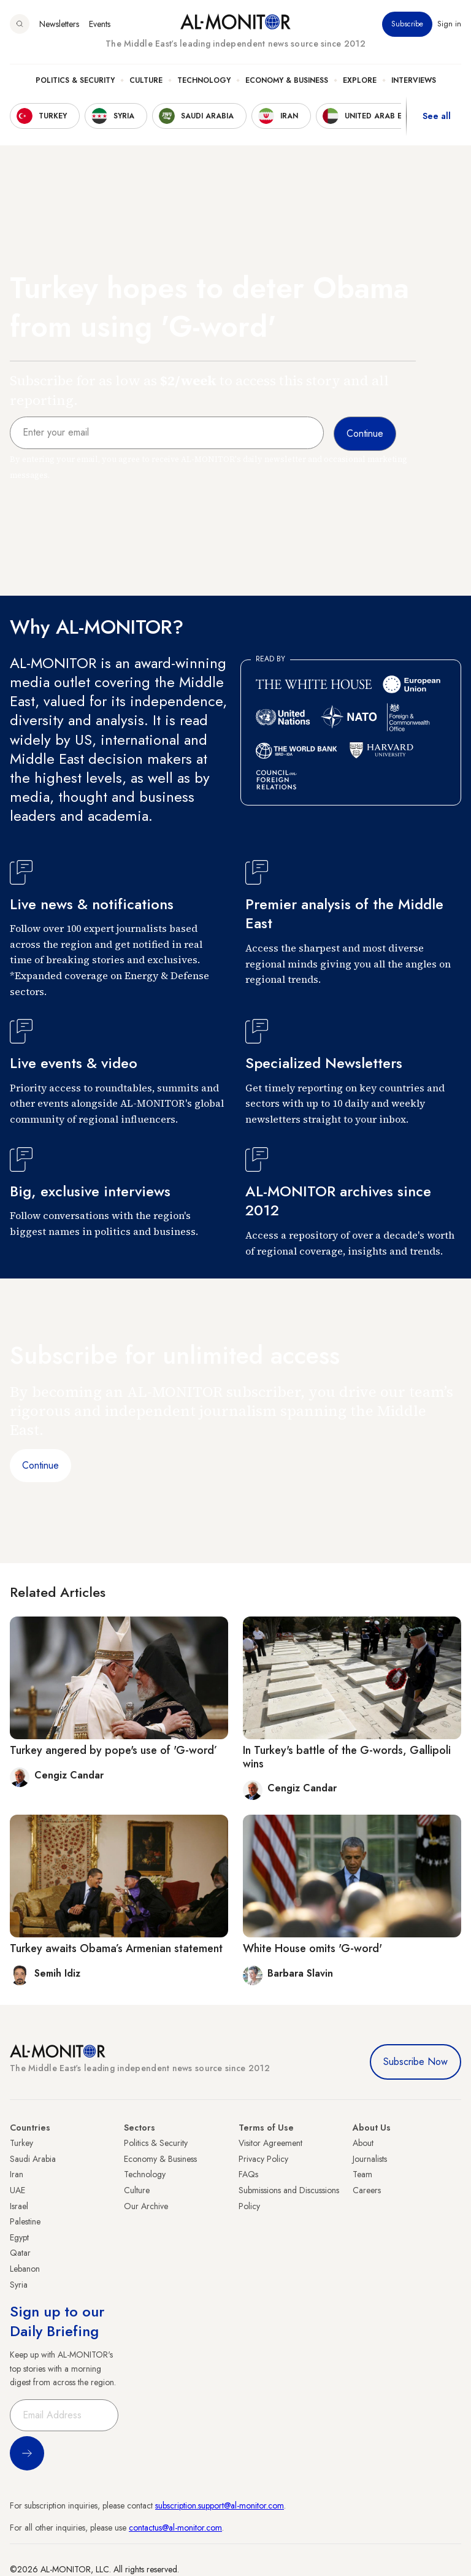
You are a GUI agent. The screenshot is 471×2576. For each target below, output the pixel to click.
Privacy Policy (263, 2159)
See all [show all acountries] (437, 116)
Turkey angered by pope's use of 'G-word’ (113, 1750)
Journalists (370, 2159)
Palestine (25, 2221)
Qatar (20, 2253)
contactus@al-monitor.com (175, 2527)
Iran (16, 2174)
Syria (19, 2284)
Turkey (21, 2143)
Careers (367, 2190)
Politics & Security (75, 80)
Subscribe (407, 23)
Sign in (449, 23)
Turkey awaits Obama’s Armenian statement (116, 1948)
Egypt (19, 2237)
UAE (17, 2190)
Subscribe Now (415, 2062)
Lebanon (25, 2269)
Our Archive (146, 2206)
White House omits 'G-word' (312, 1948)
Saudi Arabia (33, 2159)
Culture (146, 80)
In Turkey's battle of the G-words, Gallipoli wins (347, 1757)
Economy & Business (286, 80)
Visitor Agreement (270, 2143)
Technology (204, 80)
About (363, 2143)
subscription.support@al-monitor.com (219, 2505)
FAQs (248, 2174)
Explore (360, 80)
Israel (19, 2206)
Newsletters (59, 24)
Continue (40, 1465)
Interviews (413, 80)
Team (362, 2174)
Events (99, 24)
